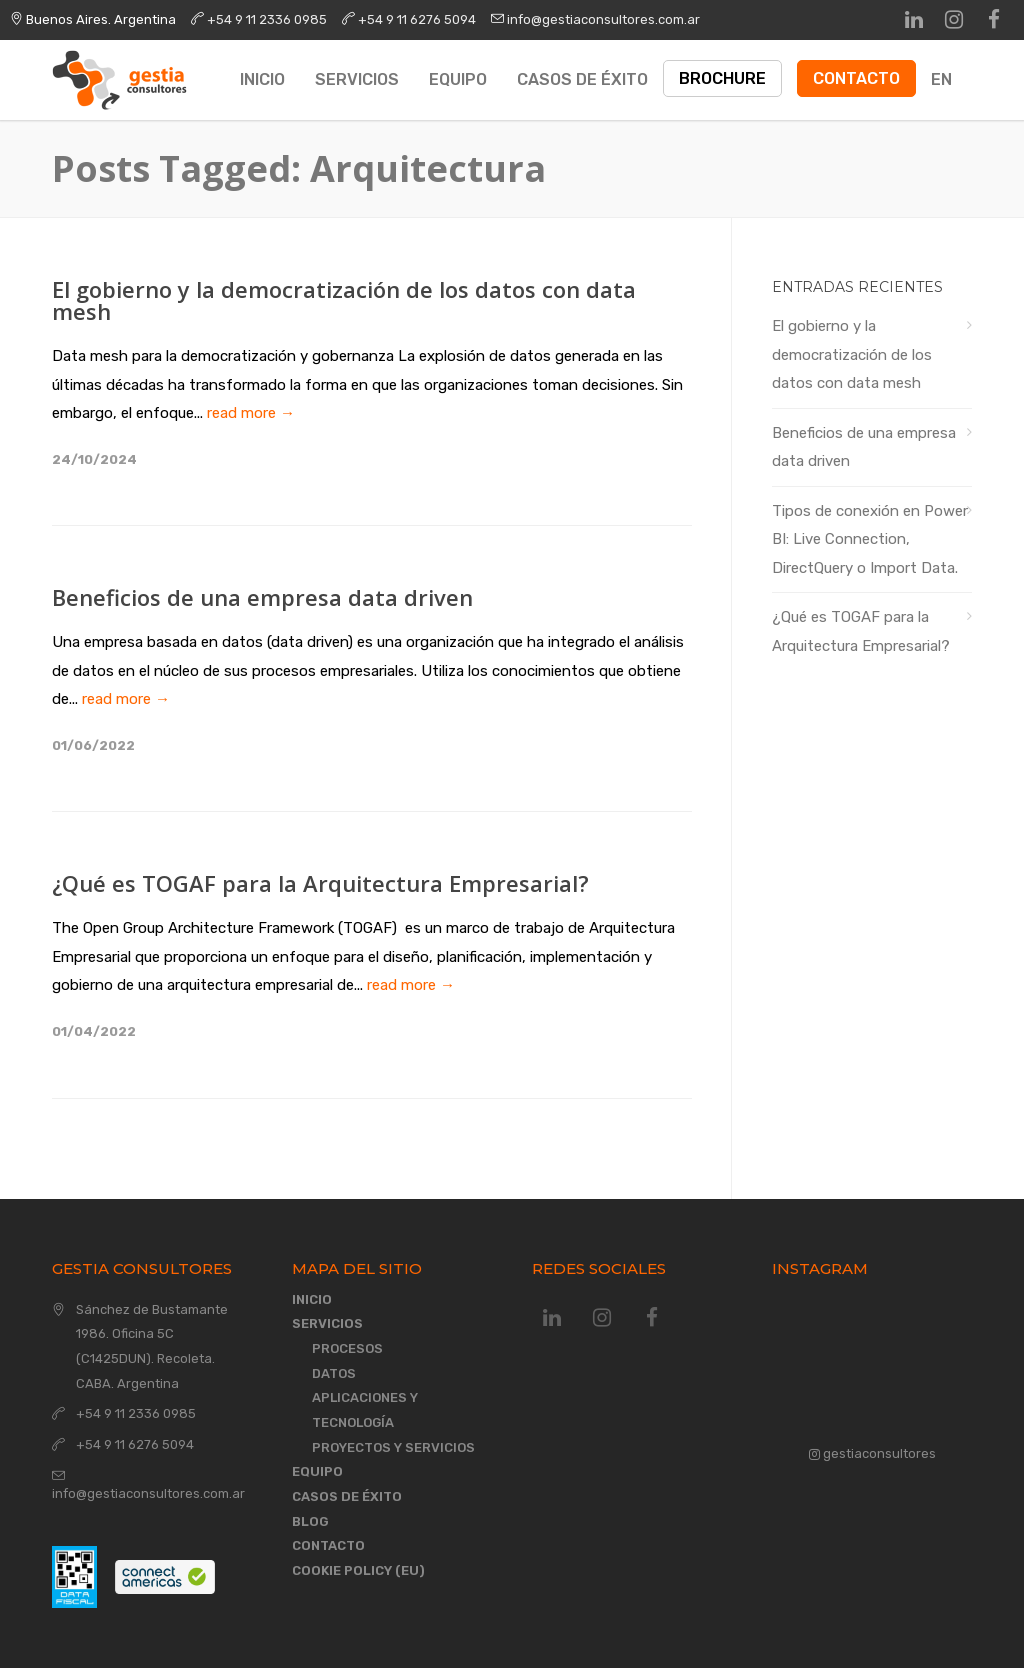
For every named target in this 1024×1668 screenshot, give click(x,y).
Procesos (347, 1348)
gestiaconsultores (872, 1453)
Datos (334, 1373)
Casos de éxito (582, 79)
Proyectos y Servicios (393, 1447)
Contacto (856, 78)
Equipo (458, 79)
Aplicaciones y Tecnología (365, 1410)
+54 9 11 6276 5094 (417, 19)
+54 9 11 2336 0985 (267, 19)
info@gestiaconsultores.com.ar (603, 19)
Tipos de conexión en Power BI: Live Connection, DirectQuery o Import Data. (870, 539)
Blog (310, 1521)
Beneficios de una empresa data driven (262, 597)
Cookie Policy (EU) (358, 1570)
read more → (251, 413)
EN (941, 79)
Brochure (722, 78)
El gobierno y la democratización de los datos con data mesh (344, 300)
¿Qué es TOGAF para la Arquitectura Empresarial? (320, 883)
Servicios (357, 79)
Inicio (262, 79)
